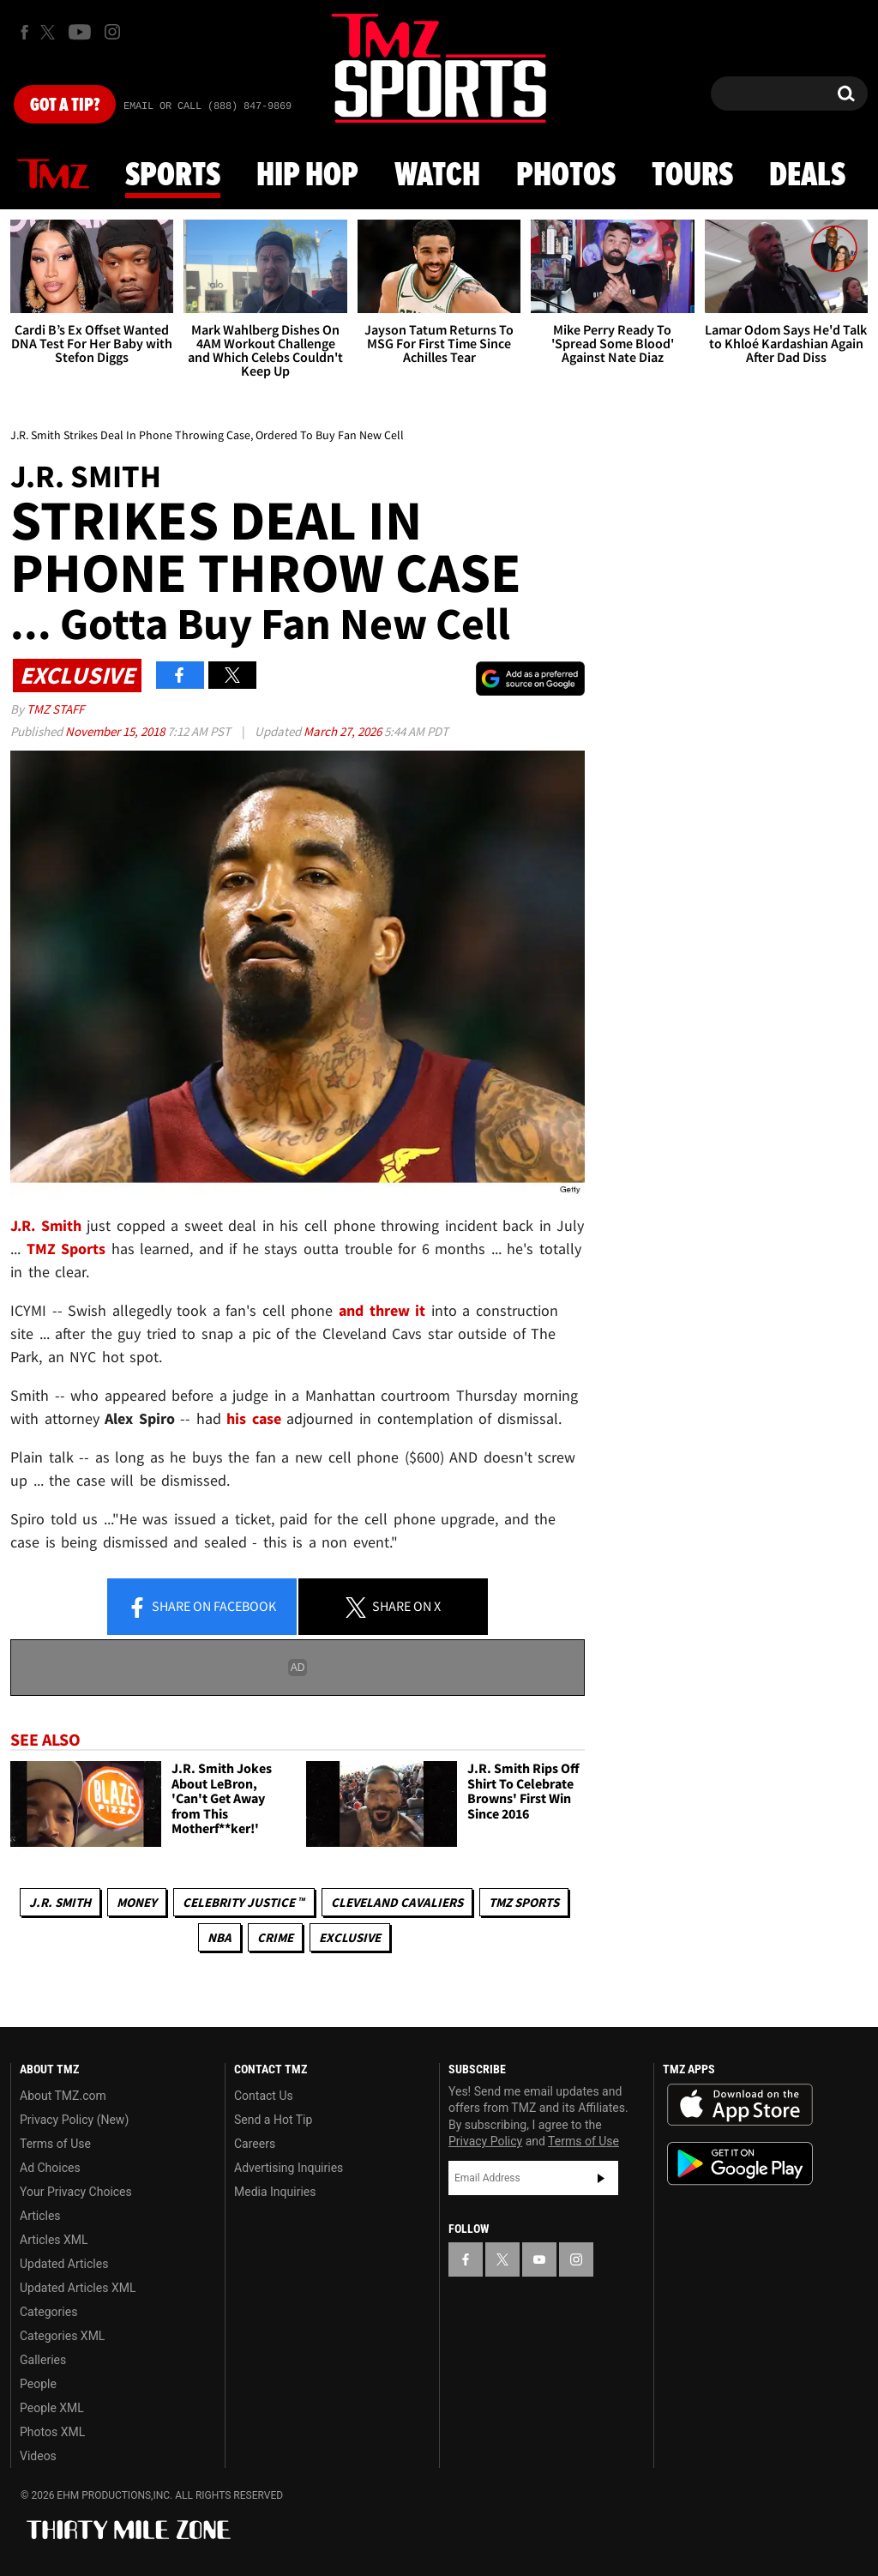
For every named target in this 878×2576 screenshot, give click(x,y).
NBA (219, 1937)
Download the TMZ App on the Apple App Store (740, 2105)
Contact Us (263, 2095)
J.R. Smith (60, 1902)
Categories (48, 2312)
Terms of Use (55, 2144)
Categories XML (62, 2336)
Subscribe (601, 2178)
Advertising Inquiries (288, 2168)
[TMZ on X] (50, 32)
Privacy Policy (485, 2141)
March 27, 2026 (344, 731)
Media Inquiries (275, 2192)
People (38, 2384)
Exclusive (350, 1937)
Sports (172, 175)
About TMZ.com (63, 2095)
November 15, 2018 (116, 731)
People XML (52, 2408)
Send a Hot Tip (273, 2120)
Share (201, 1607)
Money (137, 1902)
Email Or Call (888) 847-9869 (207, 106)
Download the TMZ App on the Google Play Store (740, 2164)
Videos (38, 2456)
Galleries (43, 2360)
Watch (437, 175)
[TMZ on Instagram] (112, 32)
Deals (807, 175)
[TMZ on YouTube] (539, 2259)
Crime (275, 1937)
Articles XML (54, 2240)
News (53, 175)
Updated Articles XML (77, 2288)
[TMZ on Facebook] (24, 32)
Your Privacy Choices (76, 2192)
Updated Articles (64, 2264)
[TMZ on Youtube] (80, 31)
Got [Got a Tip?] (64, 105)
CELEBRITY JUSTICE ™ (244, 1902)
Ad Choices (50, 2168)
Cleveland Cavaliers (397, 1902)
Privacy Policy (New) (74, 2120)
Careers (254, 2144)
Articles (40, 2216)
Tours (692, 175)
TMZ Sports (66, 1248)
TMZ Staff (55, 709)
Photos (566, 175)
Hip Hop (307, 175)
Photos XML (52, 2432)
